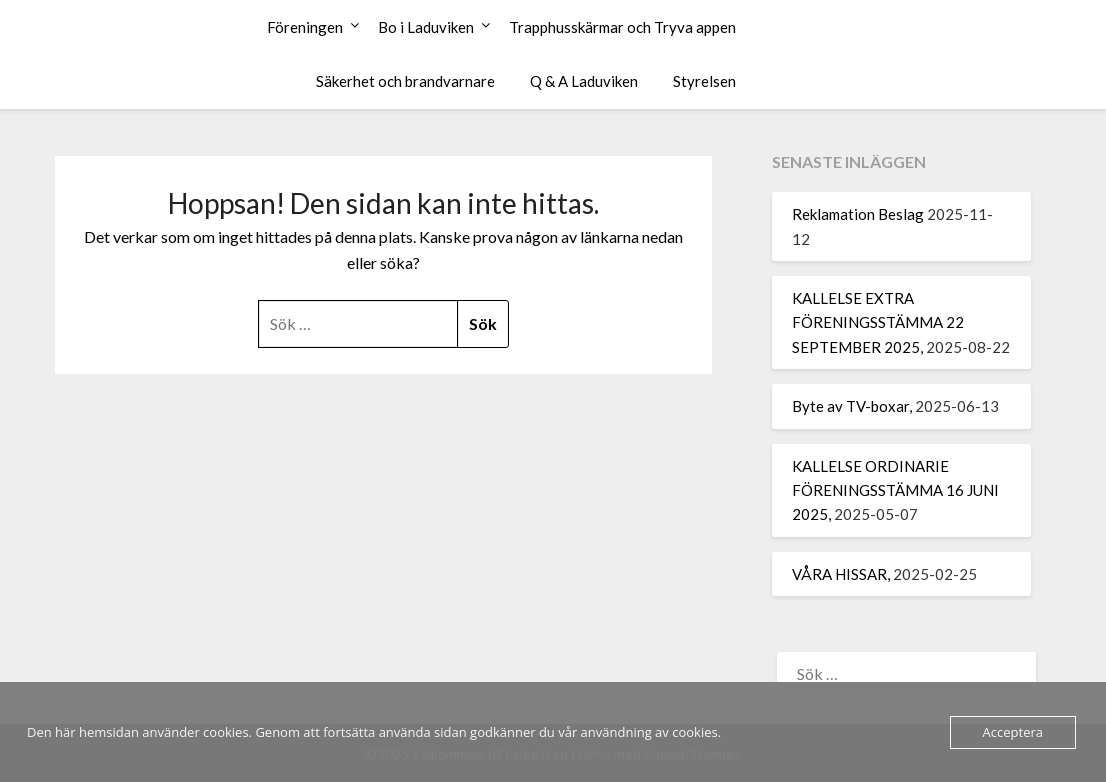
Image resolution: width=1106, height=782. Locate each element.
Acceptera (1013, 732)
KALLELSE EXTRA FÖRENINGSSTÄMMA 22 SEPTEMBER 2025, (878, 322)
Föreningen (305, 27)
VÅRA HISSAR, (841, 574)
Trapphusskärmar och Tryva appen (622, 27)
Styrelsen (704, 81)
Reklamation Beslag (858, 214)
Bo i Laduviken (426, 27)
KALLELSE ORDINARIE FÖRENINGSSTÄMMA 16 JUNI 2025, (895, 490)
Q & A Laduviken (584, 81)
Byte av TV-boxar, (852, 406)
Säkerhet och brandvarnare (405, 81)
